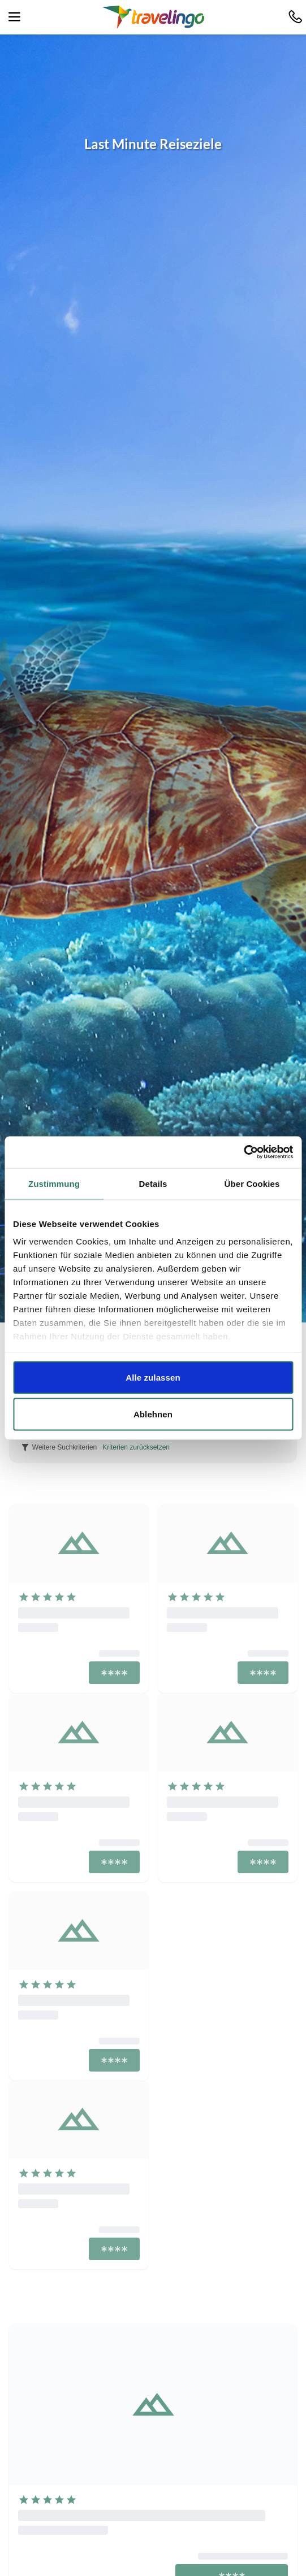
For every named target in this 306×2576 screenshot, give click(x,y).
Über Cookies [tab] (252, 1183)
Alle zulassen (153, 1377)
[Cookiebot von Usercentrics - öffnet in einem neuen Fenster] (243, 1152)
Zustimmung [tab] (54, 1183)
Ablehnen (153, 1414)
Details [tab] (153, 1183)
